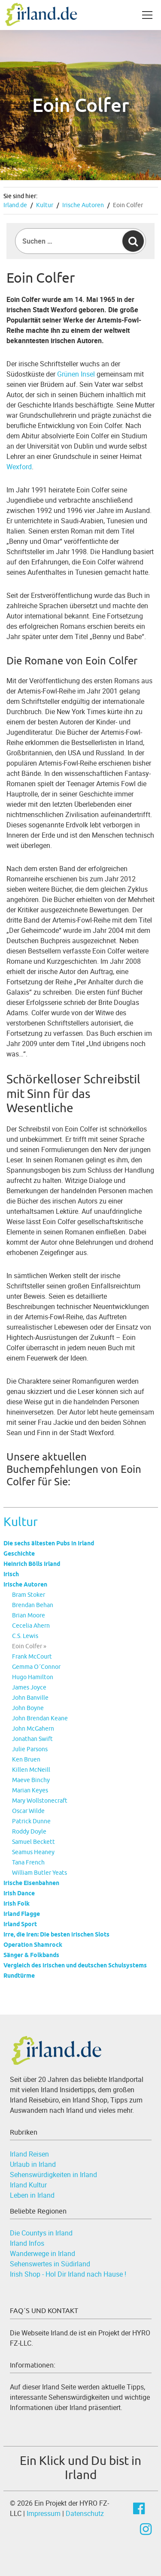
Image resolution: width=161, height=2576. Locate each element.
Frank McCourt (32, 1656)
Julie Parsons (30, 1749)
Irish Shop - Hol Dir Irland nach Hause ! (68, 2274)
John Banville (30, 1697)
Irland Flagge (21, 1913)
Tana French (28, 1862)
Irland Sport (20, 1924)
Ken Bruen (26, 1759)
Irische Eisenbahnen (31, 1882)
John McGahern (33, 1728)
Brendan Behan (32, 1605)
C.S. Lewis (25, 1635)
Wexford (19, 466)
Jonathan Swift (32, 1738)
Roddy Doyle (29, 1831)
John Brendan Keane (40, 1718)
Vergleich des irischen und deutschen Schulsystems (75, 1965)
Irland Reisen (29, 2154)
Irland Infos (27, 2243)
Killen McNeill (31, 1769)
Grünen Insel (76, 374)
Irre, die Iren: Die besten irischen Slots (56, 1934)
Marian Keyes (30, 1790)
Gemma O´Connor (36, 1666)
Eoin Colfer (128, 205)
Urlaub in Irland (33, 2164)
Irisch (11, 1574)
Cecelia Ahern (31, 1625)
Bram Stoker (28, 1594)
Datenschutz (85, 2513)
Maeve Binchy (31, 1780)
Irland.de (15, 205)
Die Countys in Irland (41, 2233)
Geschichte (19, 1553)
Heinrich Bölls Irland (31, 1563)
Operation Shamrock (32, 1944)
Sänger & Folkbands (31, 1955)
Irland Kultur (28, 2185)
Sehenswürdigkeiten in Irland (53, 2174)
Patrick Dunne (31, 1821)
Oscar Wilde (28, 1810)
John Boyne (28, 1707)
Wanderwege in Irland (42, 2253)
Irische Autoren (83, 205)
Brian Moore (28, 1615)
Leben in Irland (32, 2195)
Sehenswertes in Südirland (50, 2263)
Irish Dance (19, 1893)
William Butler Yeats (39, 1872)
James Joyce (29, 1687)
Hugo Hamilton (32, 1677)
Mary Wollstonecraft (39, 1800)
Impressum (44, 2513)
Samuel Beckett (33, 1841)
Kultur (44, 205)
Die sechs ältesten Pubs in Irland (48, 1543)
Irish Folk (16, 1903)
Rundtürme (19, 1975)
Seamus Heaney (33, 1852)
